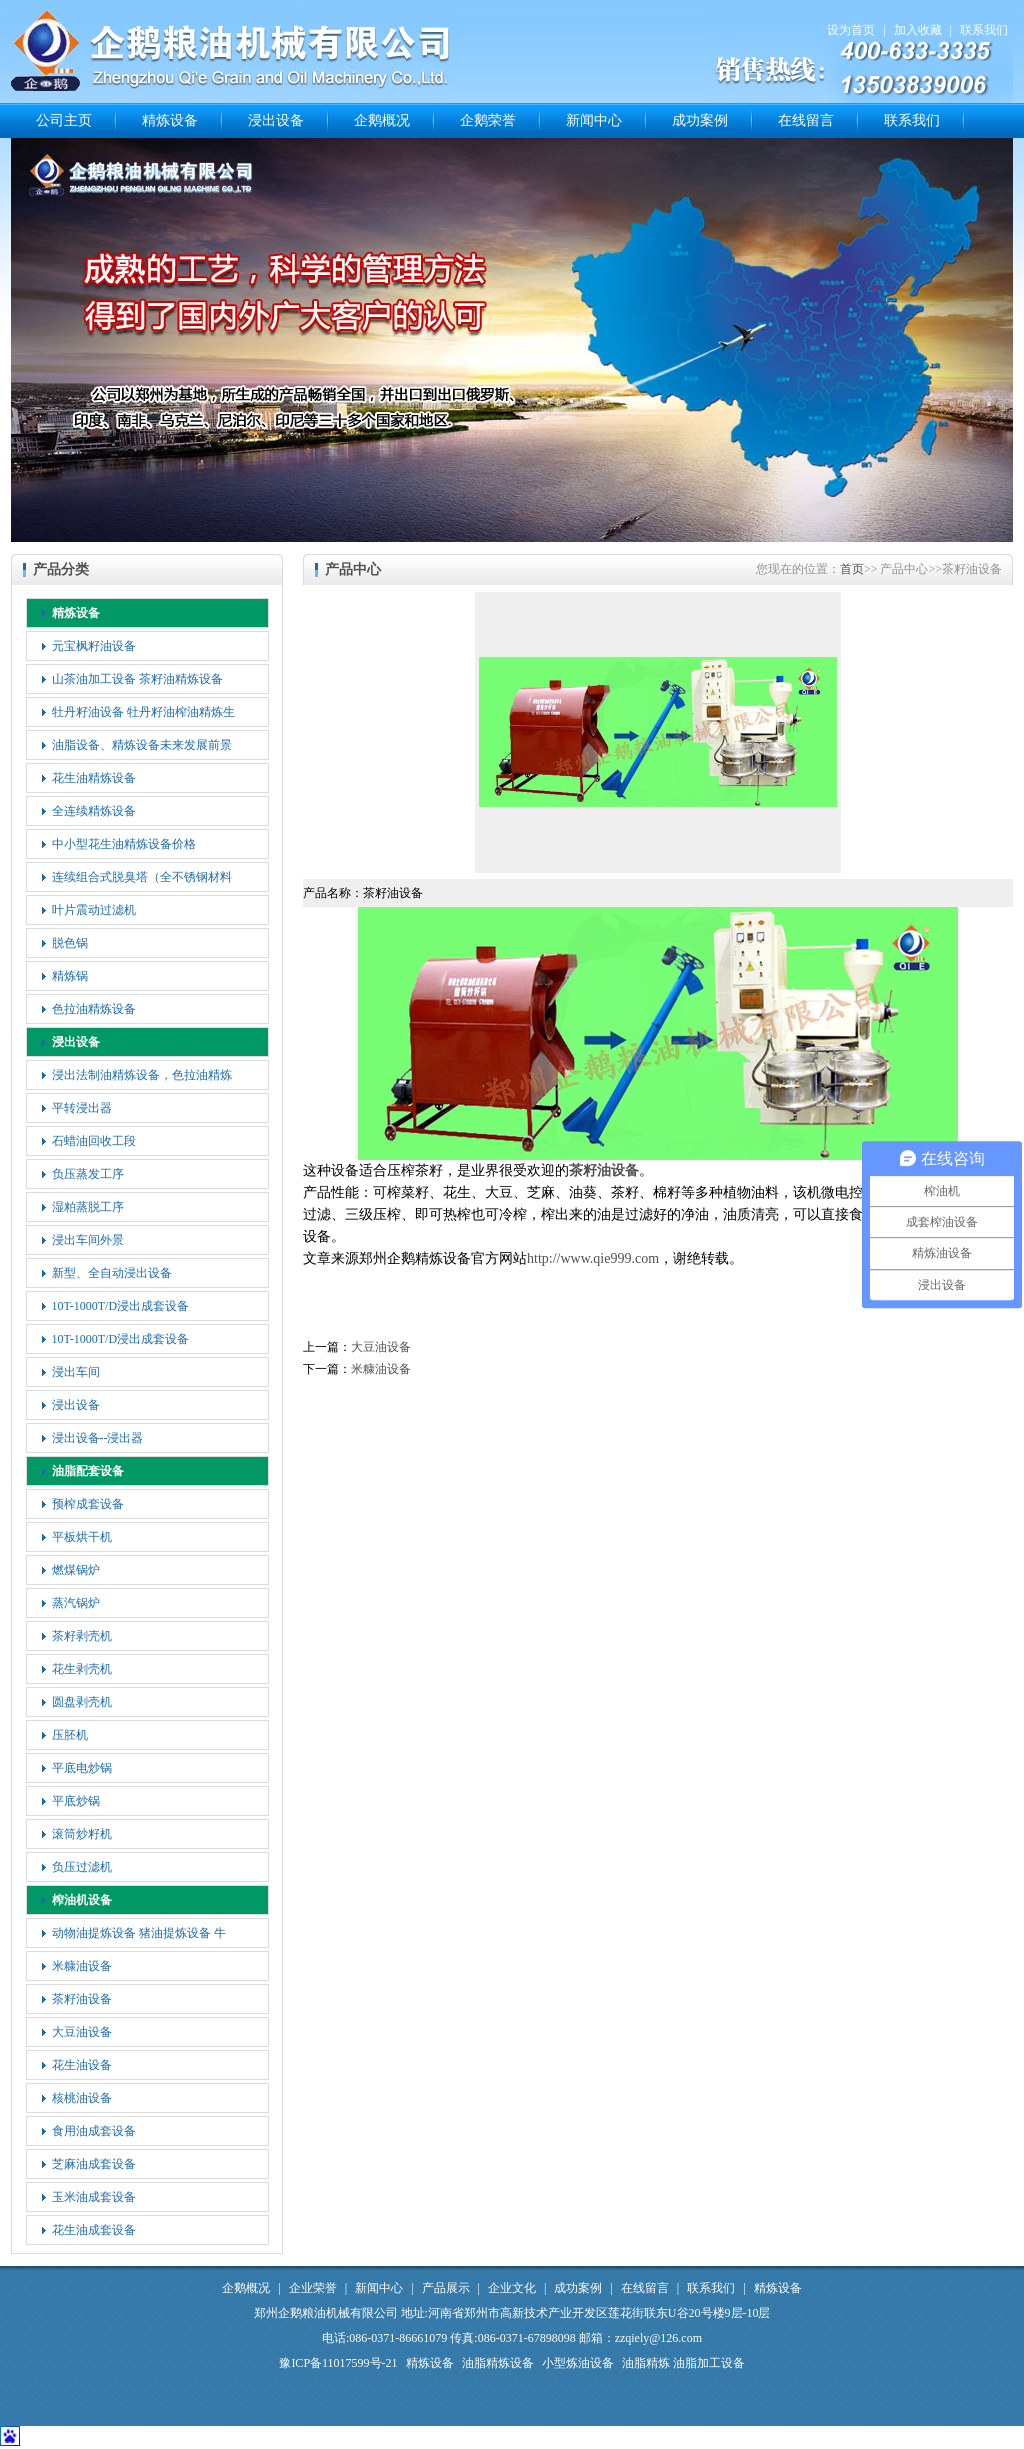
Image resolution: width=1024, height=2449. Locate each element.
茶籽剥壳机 (82, 1636)
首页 (852, 569)
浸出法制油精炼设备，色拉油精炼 (142, 1075)
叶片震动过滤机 (94, 910)
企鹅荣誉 (488, 120)
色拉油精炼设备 (94, 1009)
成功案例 (700, 120)
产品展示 (446, 2288)
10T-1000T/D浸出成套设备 (121, 1306)
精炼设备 (170, 120)
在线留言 (806, 120)
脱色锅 (70, 943)
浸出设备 (276, 120)
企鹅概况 (382, 120)
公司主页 (64, 120)
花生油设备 (82, 2065)
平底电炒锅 (82, 1768)
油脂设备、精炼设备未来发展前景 (142, 745)
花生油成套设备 (94, 2230)
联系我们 (984, 30)
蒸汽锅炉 (76, 1603)
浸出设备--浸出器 (98, 1438)
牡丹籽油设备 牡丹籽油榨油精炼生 (143, 712)
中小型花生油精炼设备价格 (124, 844)
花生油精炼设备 (94, 778)
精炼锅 (70, 976)
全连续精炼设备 (94, 811)
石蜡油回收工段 (94, 1141)
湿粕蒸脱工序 (88, 1207)
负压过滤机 (82, 1867)
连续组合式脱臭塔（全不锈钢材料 (142, 877)
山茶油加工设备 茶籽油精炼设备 (137, 679)
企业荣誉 (313, 2288)
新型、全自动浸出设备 (112, 1273)
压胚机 (70, 1735)
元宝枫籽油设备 (94, 646)
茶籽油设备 (82, 1999)
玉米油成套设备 (94, 2197)
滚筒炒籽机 (82, 1834)
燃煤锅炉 (76, 1570)
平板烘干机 (82, 1537)
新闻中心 (594, 120)
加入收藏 (918, 30)
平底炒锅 (76, 1801)
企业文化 (512, 2288)
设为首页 (851, 30)
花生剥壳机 (82, 1669)
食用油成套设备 (94, 2131)
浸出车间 (76, 1372)
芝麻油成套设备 (94, 2164)
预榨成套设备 (88, 1504)
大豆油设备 (82, 2032)
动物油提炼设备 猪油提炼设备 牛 (139, 1933)
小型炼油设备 (578, 2363)
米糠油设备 (82, 1966)
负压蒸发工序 (88, 1174)
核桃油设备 (82, 2098)
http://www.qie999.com (593, 1258)
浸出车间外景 (88, 1240)
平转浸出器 (82, 1108)
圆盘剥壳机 (82, 1702)
